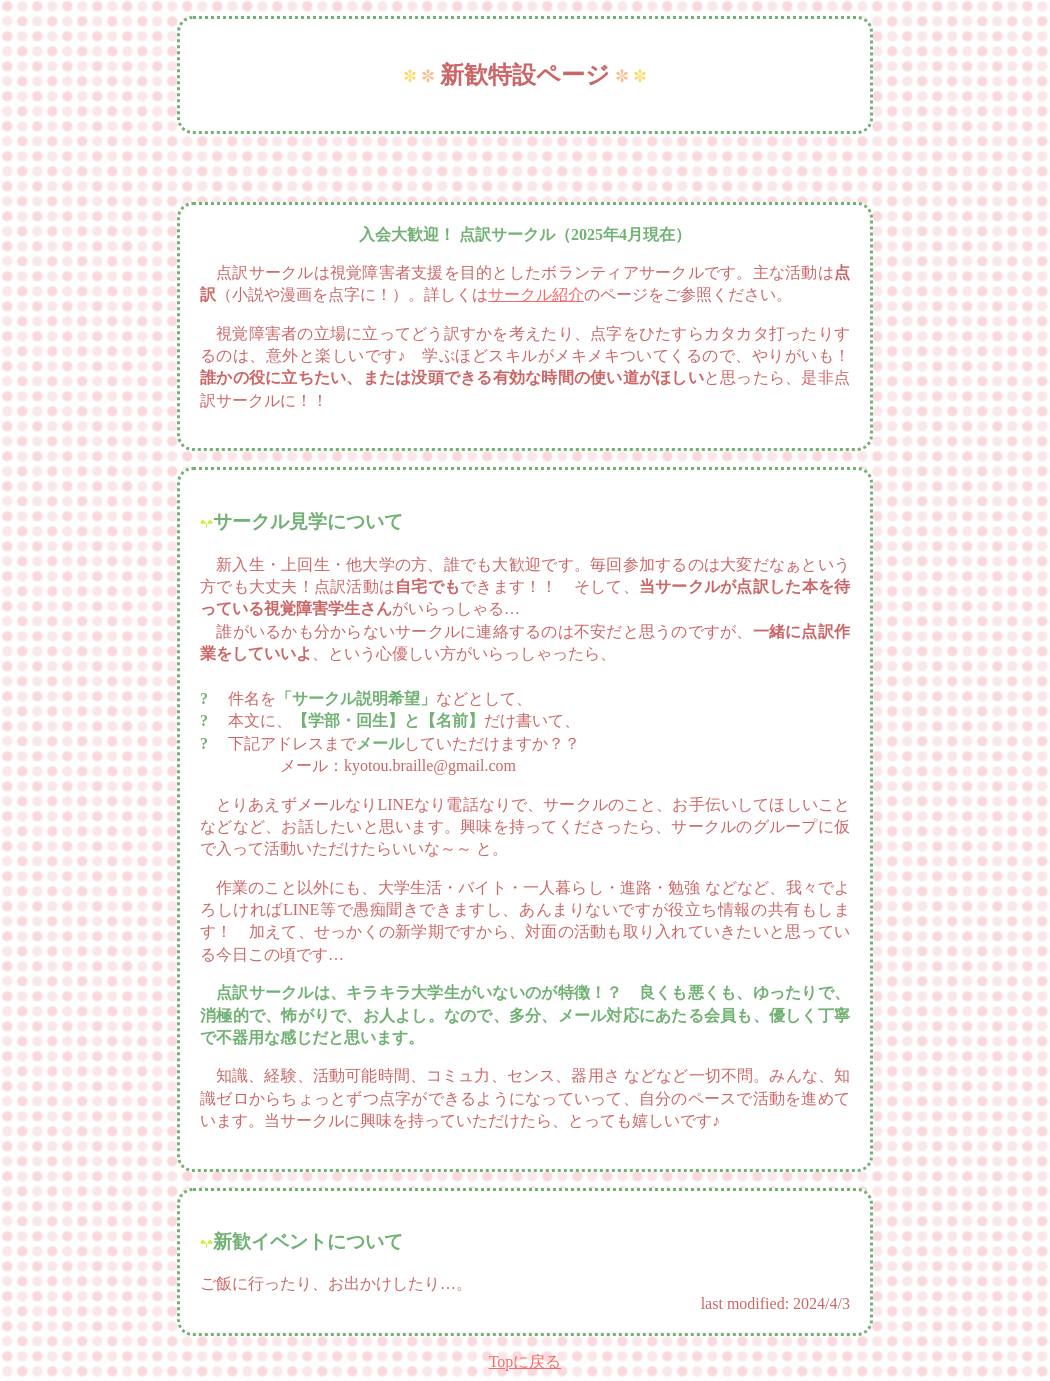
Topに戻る (525, 1361)
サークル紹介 (536, 294)
